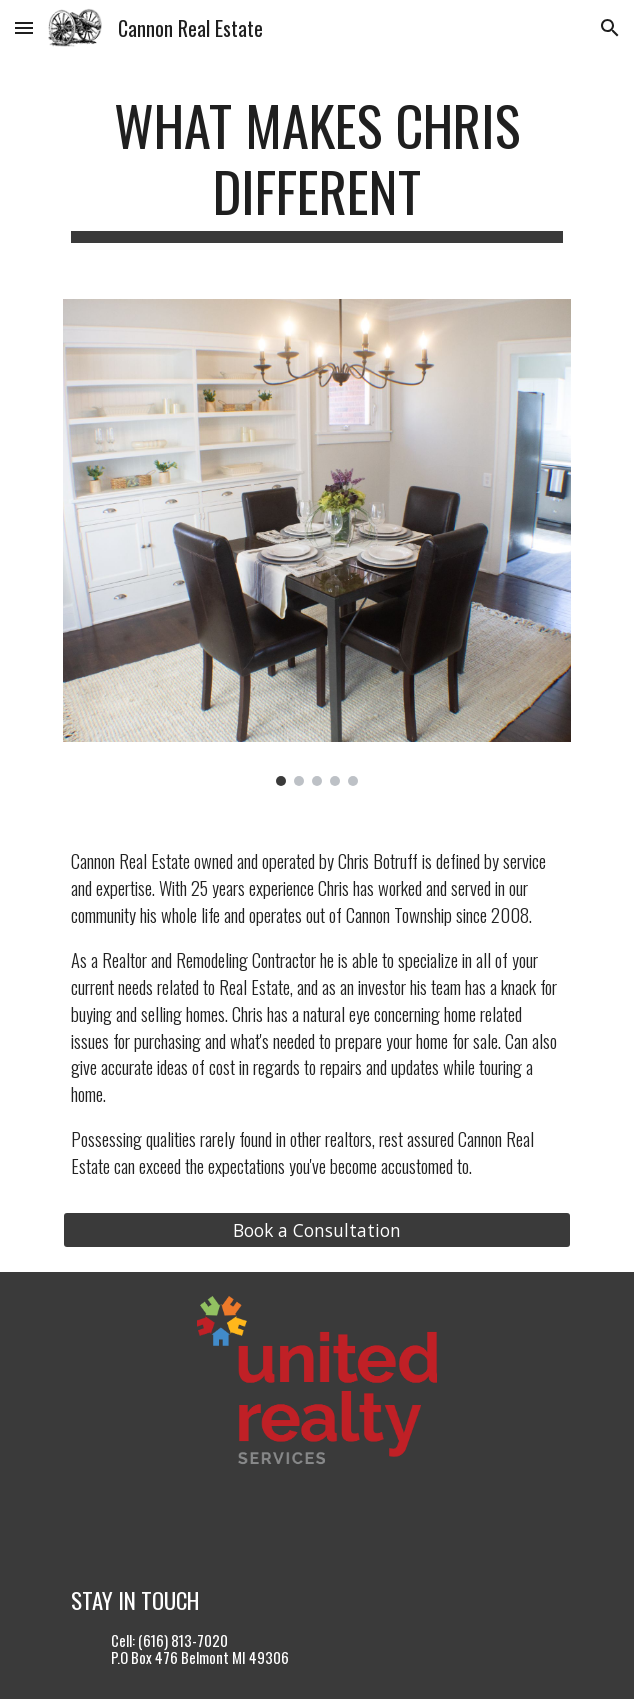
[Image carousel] (316, 542)
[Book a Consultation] (316, 1230)
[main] (316, 167)
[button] (24, 27)
